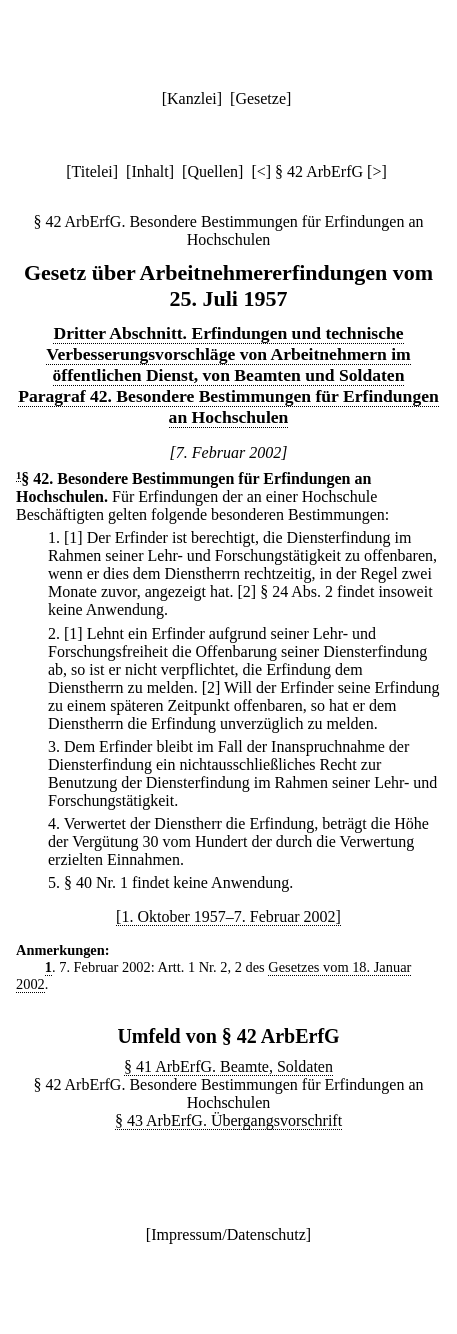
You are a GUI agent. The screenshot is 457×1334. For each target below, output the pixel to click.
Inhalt (149, 171)
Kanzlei (192, 98)
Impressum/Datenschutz (228, 1234)
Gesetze (260, 98)
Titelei (92, 171)
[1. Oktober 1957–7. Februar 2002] (228, 916)
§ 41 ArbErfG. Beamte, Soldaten (228, 1066)
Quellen (212, 171)
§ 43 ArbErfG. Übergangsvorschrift (228, 1120)
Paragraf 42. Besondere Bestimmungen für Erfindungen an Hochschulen (228, 406)
